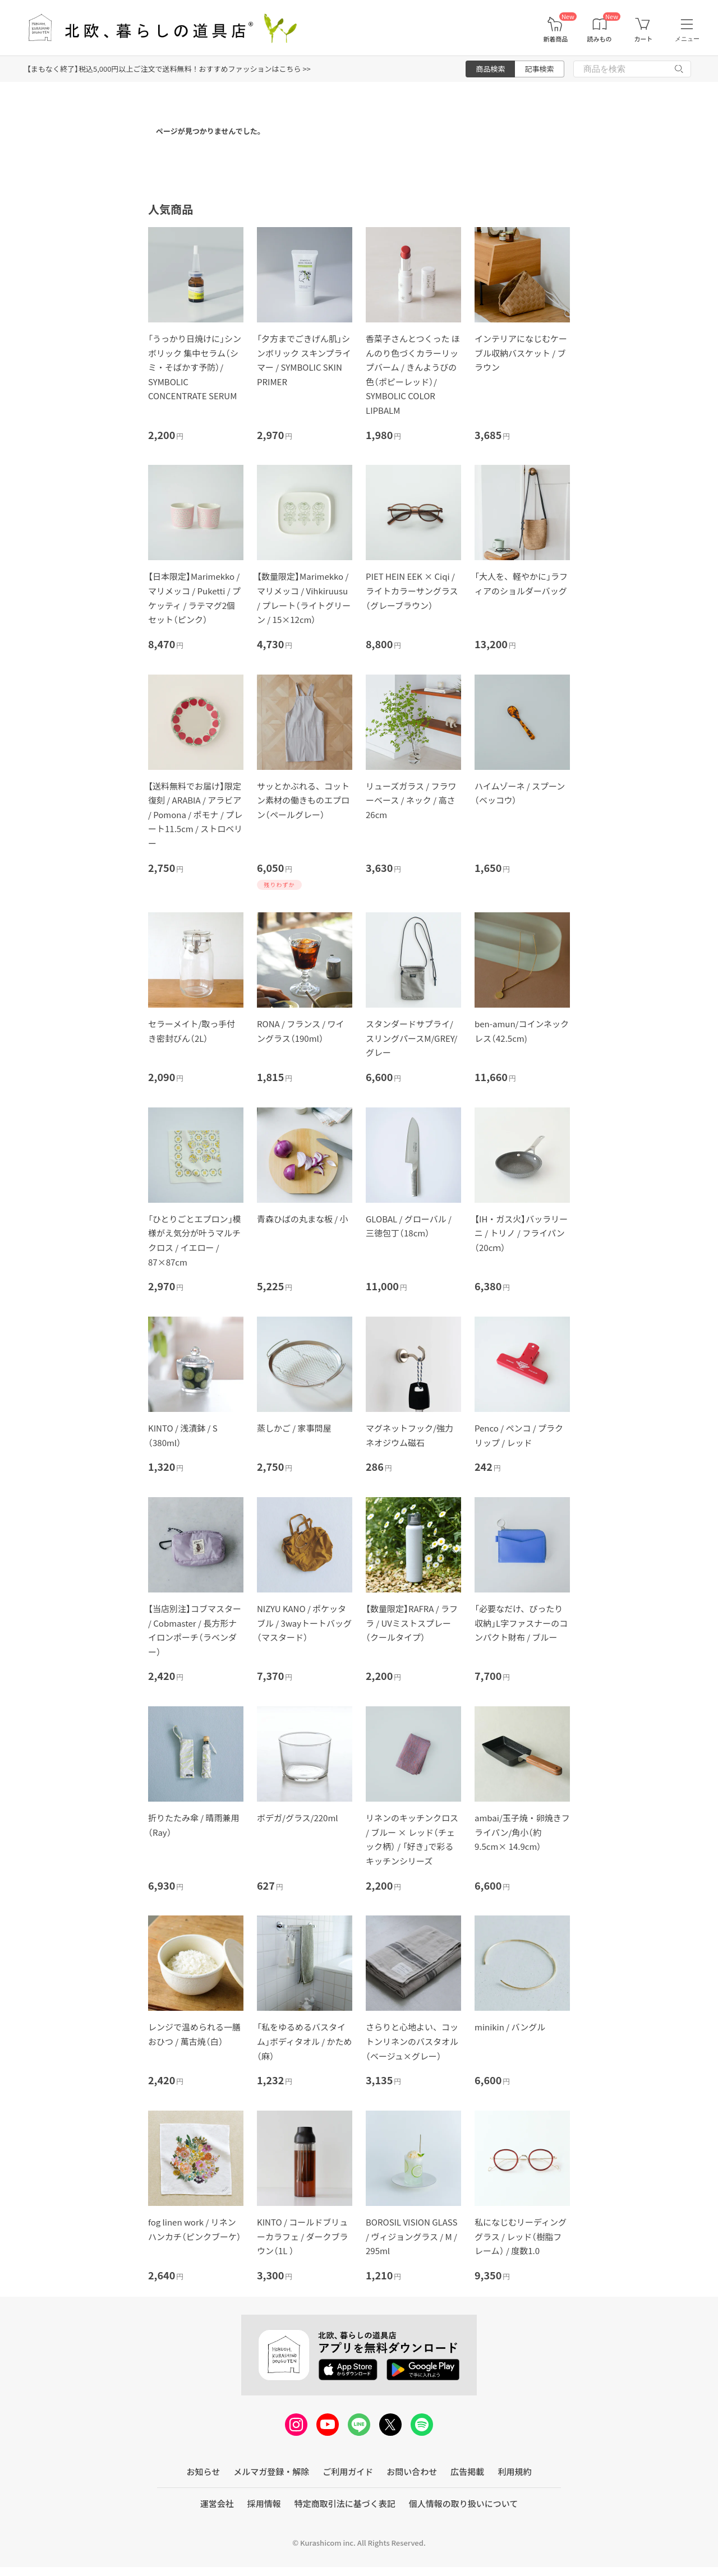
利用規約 (514, 2471)
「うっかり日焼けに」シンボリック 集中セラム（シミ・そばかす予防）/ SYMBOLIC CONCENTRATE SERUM (194, 367)
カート (643, 39)
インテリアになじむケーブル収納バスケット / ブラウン (521, 353)
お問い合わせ (411, 2471)
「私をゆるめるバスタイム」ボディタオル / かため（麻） (304, 2041)
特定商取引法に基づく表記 (344, 2503)
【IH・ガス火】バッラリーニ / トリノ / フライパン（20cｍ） (521, 1233)
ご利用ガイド (348, 2471)
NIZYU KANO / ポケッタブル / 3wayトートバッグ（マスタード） (304, 1623)
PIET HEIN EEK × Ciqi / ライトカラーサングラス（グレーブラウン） (412, 590)
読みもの (599, 39)
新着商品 (555, 39)
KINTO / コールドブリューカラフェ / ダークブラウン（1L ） (302, 2236)
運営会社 (217, 2503)
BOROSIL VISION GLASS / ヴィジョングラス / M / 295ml (411, 2236)
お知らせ (203, 2471)
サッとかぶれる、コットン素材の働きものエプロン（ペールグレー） (303, 800)
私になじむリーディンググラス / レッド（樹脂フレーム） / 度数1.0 (521, 2236)
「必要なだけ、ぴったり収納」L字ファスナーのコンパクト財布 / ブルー (521, 1623)
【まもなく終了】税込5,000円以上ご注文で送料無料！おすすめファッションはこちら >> (169, 68)
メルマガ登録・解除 (271, 2471)
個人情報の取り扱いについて (463, 2503)
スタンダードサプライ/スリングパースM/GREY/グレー (411, 1038)
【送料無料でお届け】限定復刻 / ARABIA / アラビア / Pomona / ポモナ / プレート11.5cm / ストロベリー (195, 814)
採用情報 (264, 2503)
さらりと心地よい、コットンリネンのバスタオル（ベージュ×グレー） (412, 2041)
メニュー (687, 38)
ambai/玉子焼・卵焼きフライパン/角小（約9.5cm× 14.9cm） (522, 1832)
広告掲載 (467, 2471)
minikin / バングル (510, 2027)
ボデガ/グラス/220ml (297, 1817)
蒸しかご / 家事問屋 (294, 1428)
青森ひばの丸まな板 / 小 (302, 1219)
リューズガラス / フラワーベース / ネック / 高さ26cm (411, 800)
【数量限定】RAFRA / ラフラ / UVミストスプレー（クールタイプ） (412, 1623)
